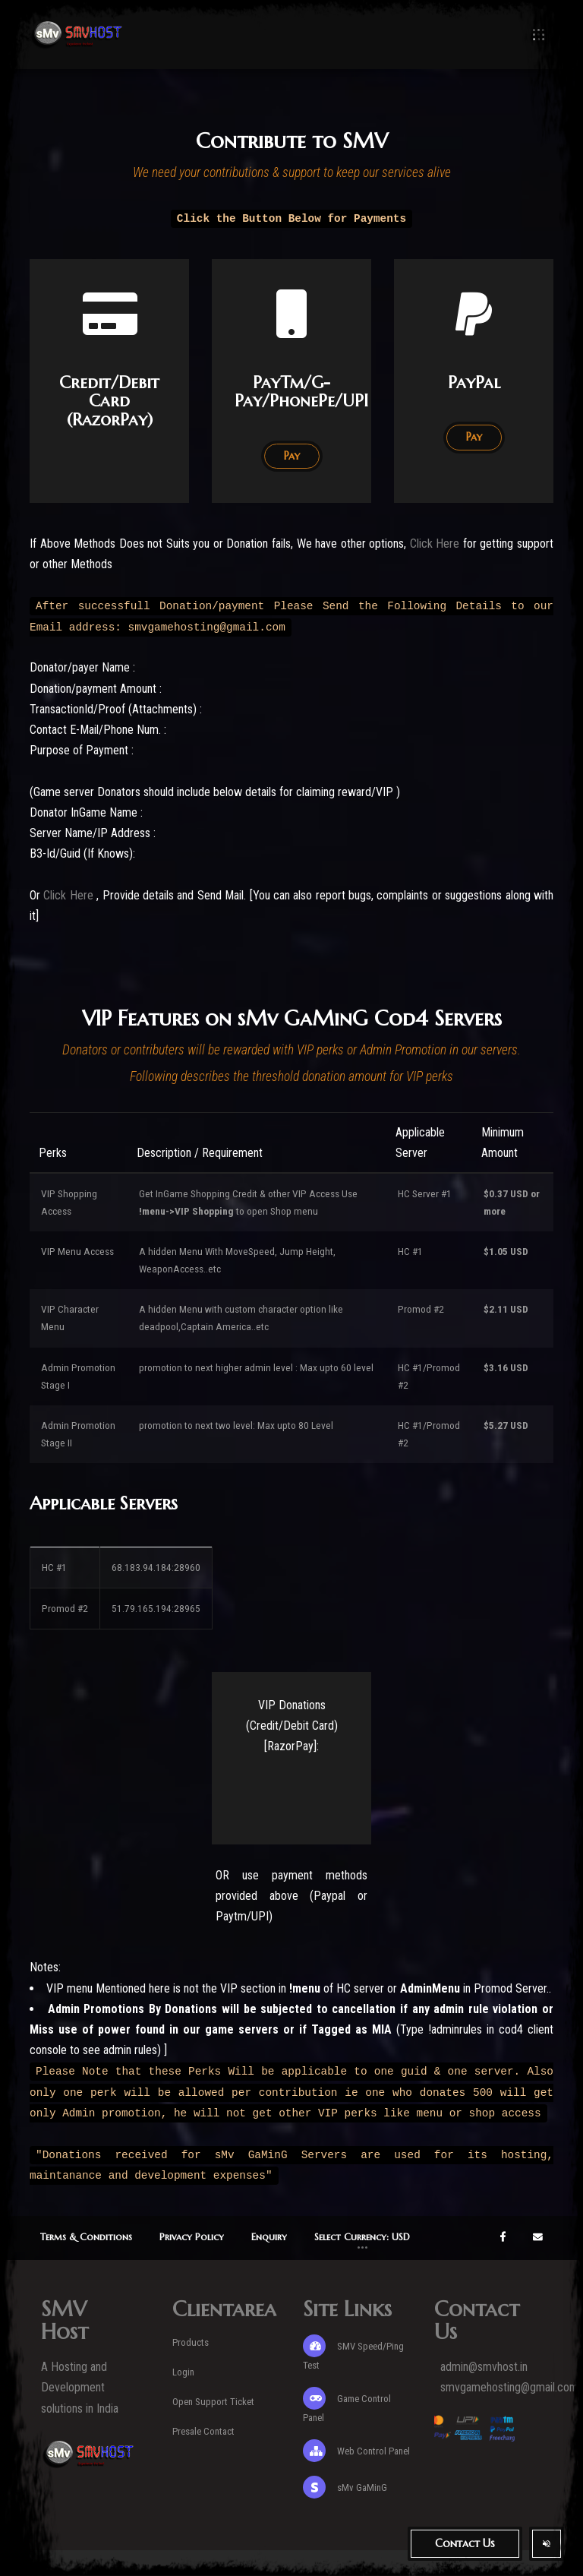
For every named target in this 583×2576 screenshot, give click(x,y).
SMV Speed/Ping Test (353, 2352)
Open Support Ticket (213, 2401)
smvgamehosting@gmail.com (509, 2387)
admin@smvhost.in (484, 2366)
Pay (474, 437)
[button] (362, 2238)
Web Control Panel (356, 2450)
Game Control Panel (347, 2405)
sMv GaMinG (345, 2487)
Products (190, 2342)
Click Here (436, 543)
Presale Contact (203, 2431)
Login (183, 2372)
